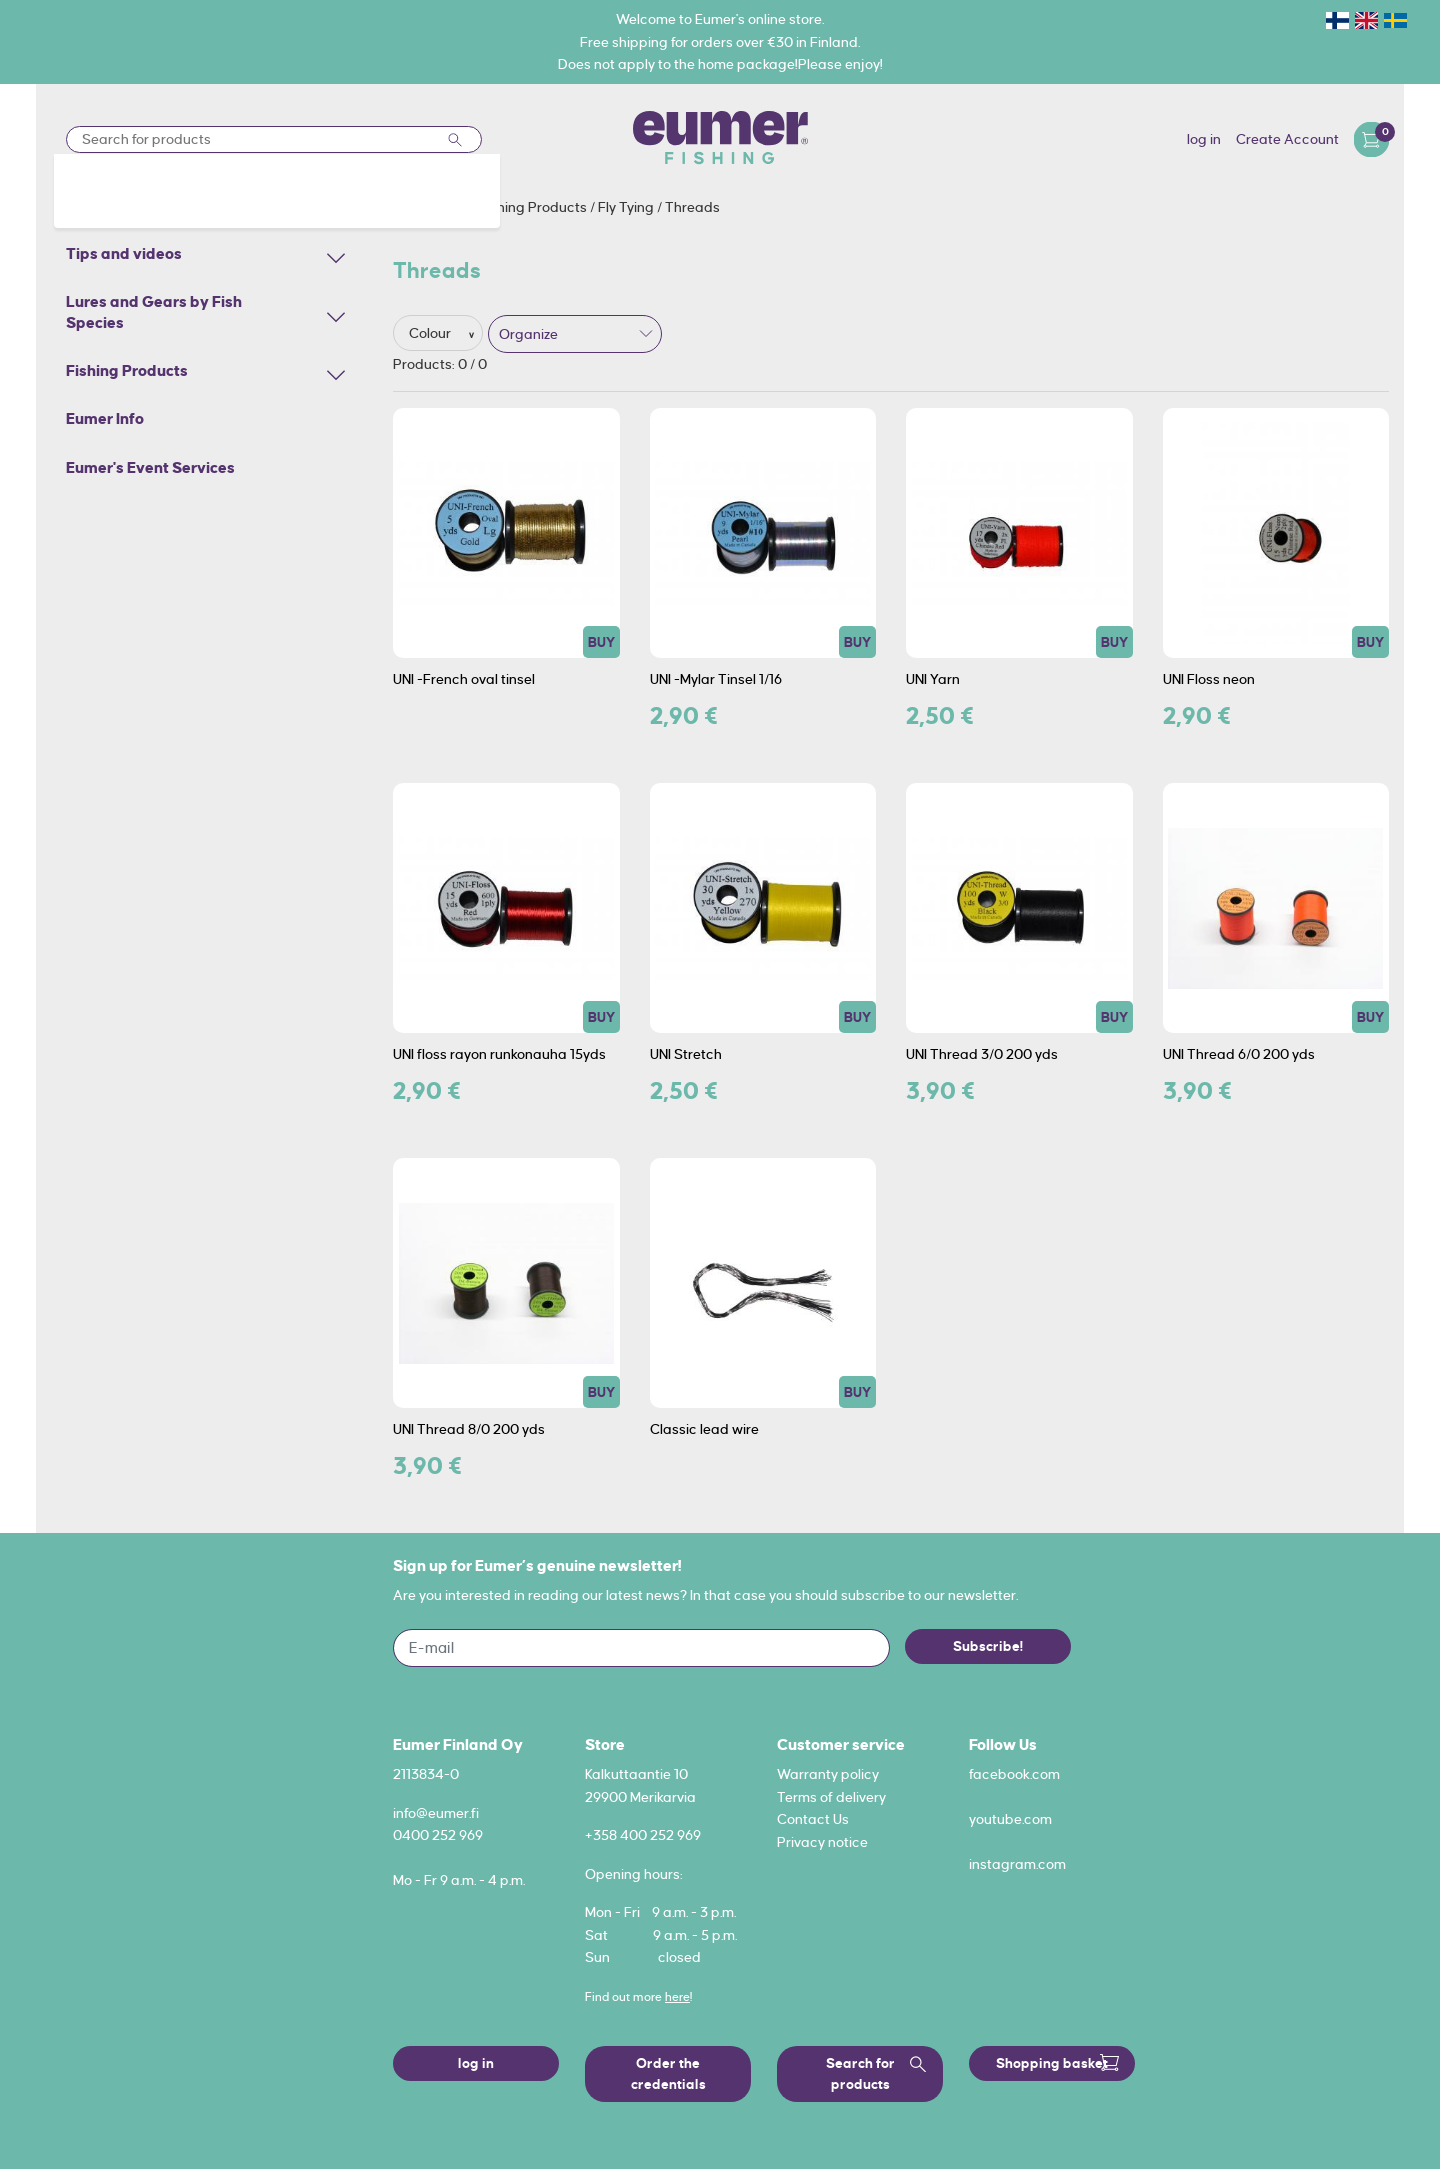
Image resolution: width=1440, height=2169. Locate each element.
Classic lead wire (704, 1429)
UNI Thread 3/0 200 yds (982, 1054)
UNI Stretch (686, 1054)
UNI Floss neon (1209, 679)
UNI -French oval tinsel (464, 679)
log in (1204, 139)
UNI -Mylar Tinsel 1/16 (716, 679)
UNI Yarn (933, 679)
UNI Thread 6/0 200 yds (1239, 1054)
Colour (431, 333)
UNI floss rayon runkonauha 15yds (499, 1054)
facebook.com (1014, 1774)
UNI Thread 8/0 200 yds (469, 1429)
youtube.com (1010, 1819)
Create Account (1287, 139)
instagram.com (1017, 1864)
